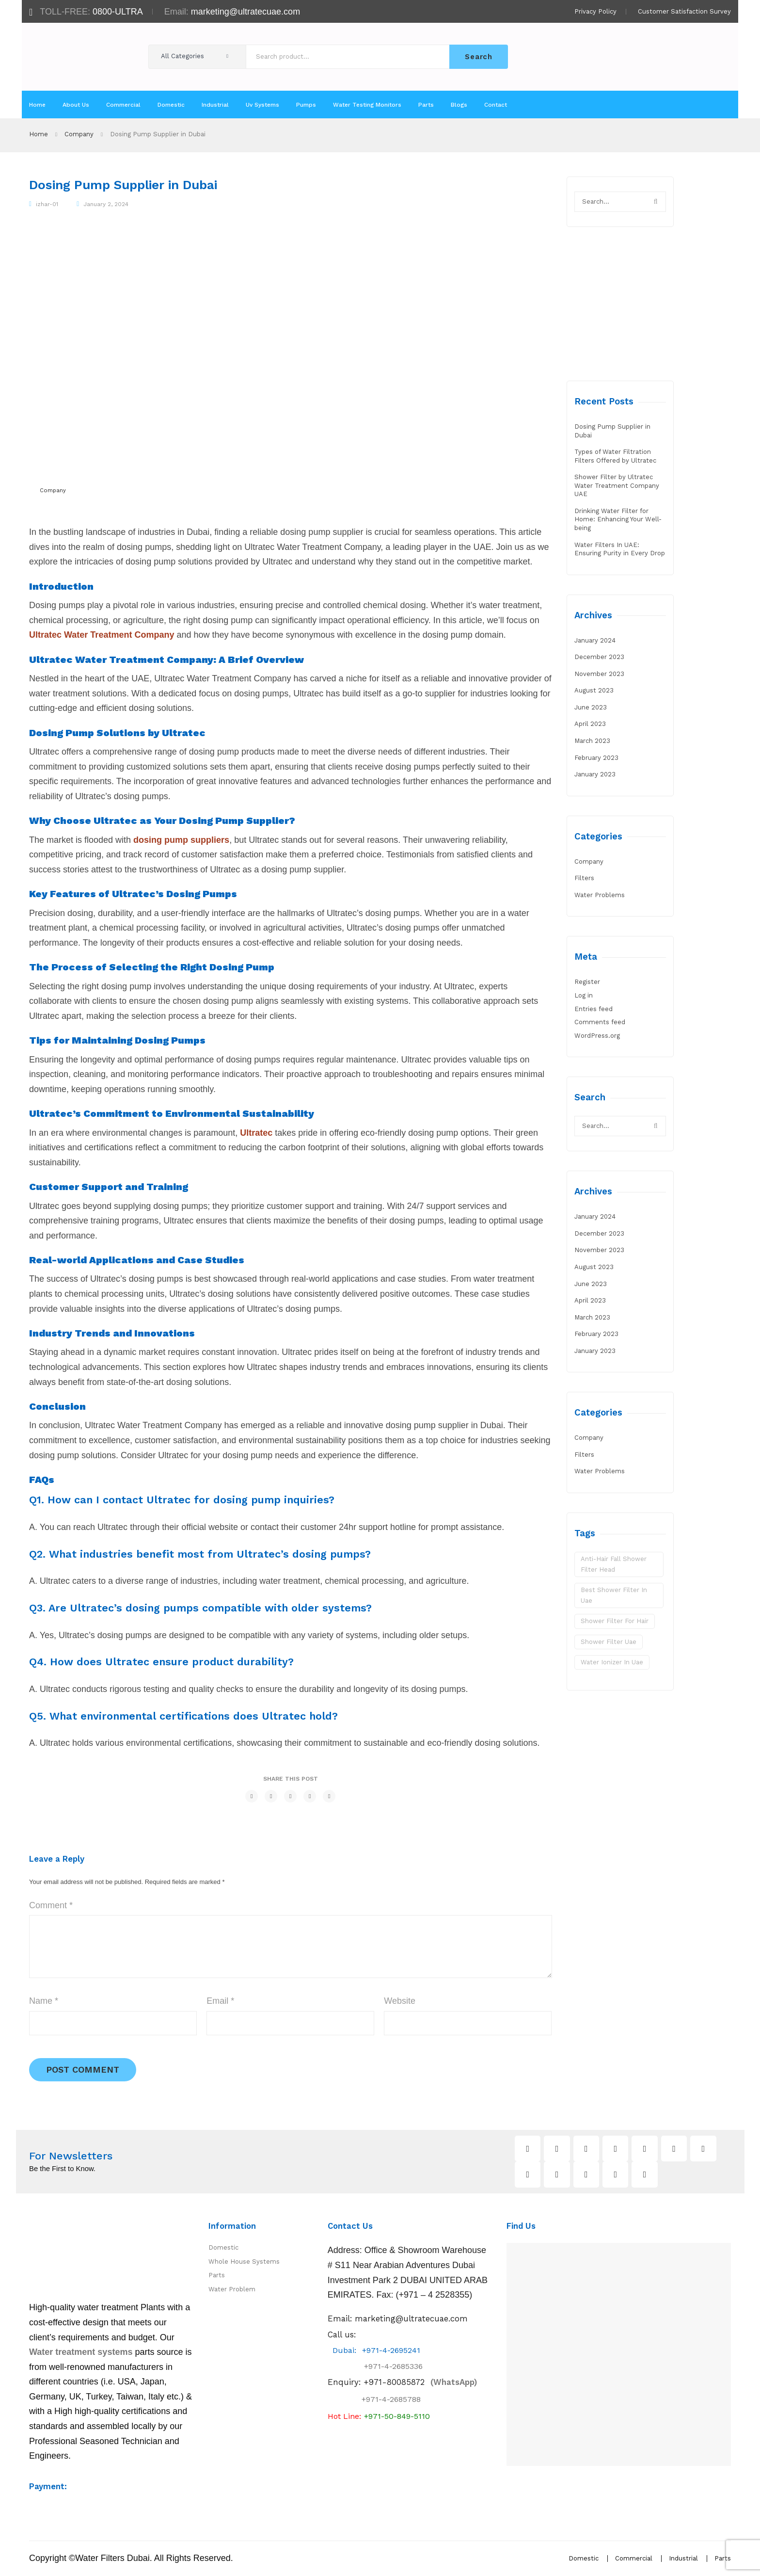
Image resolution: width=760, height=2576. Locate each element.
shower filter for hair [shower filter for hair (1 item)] (615, 1621)
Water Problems (599, 895)
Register (587, 981)
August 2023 (594, 690)
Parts (216, 2276)
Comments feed (599, 1022)
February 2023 (596, 757)
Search (478, 56)
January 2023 (595, 774)
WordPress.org (597, 1035)
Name (43, 2001)
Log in (583, 995)
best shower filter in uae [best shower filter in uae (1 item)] (614, 1595)
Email (220, 2001)
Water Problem (231, 2289)
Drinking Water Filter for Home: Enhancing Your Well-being (618, 519)
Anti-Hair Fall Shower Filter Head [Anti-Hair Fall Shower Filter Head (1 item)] (614, 1564)
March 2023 (592, 740)
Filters (584, 878)
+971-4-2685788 (391, 2399)
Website (399, 2001)
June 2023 (590, 707)
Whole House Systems (244, 2262)
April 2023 (590, 723)
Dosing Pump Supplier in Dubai (612, 431)
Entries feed (593, 1009)
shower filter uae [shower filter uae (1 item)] (608, 1641)
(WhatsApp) (420, 2382)
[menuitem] (37, 104)
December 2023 (599, 656)
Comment (51, 1905)
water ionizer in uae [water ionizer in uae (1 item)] (612, 1662)
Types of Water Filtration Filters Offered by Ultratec (615, 456)
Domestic (223, 2248)
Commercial (633, 2558)
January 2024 (595, 640)
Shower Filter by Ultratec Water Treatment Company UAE (616, 485)
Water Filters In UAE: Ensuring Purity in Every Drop (619, 549)
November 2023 (599, 673)
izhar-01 (47, 204)
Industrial (683, 2558)
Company (79, 134)
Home (38, 134)
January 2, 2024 (105, 204)
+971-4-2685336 (385, 2367)
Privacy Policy (595, 11)
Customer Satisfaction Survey (684, 11)
